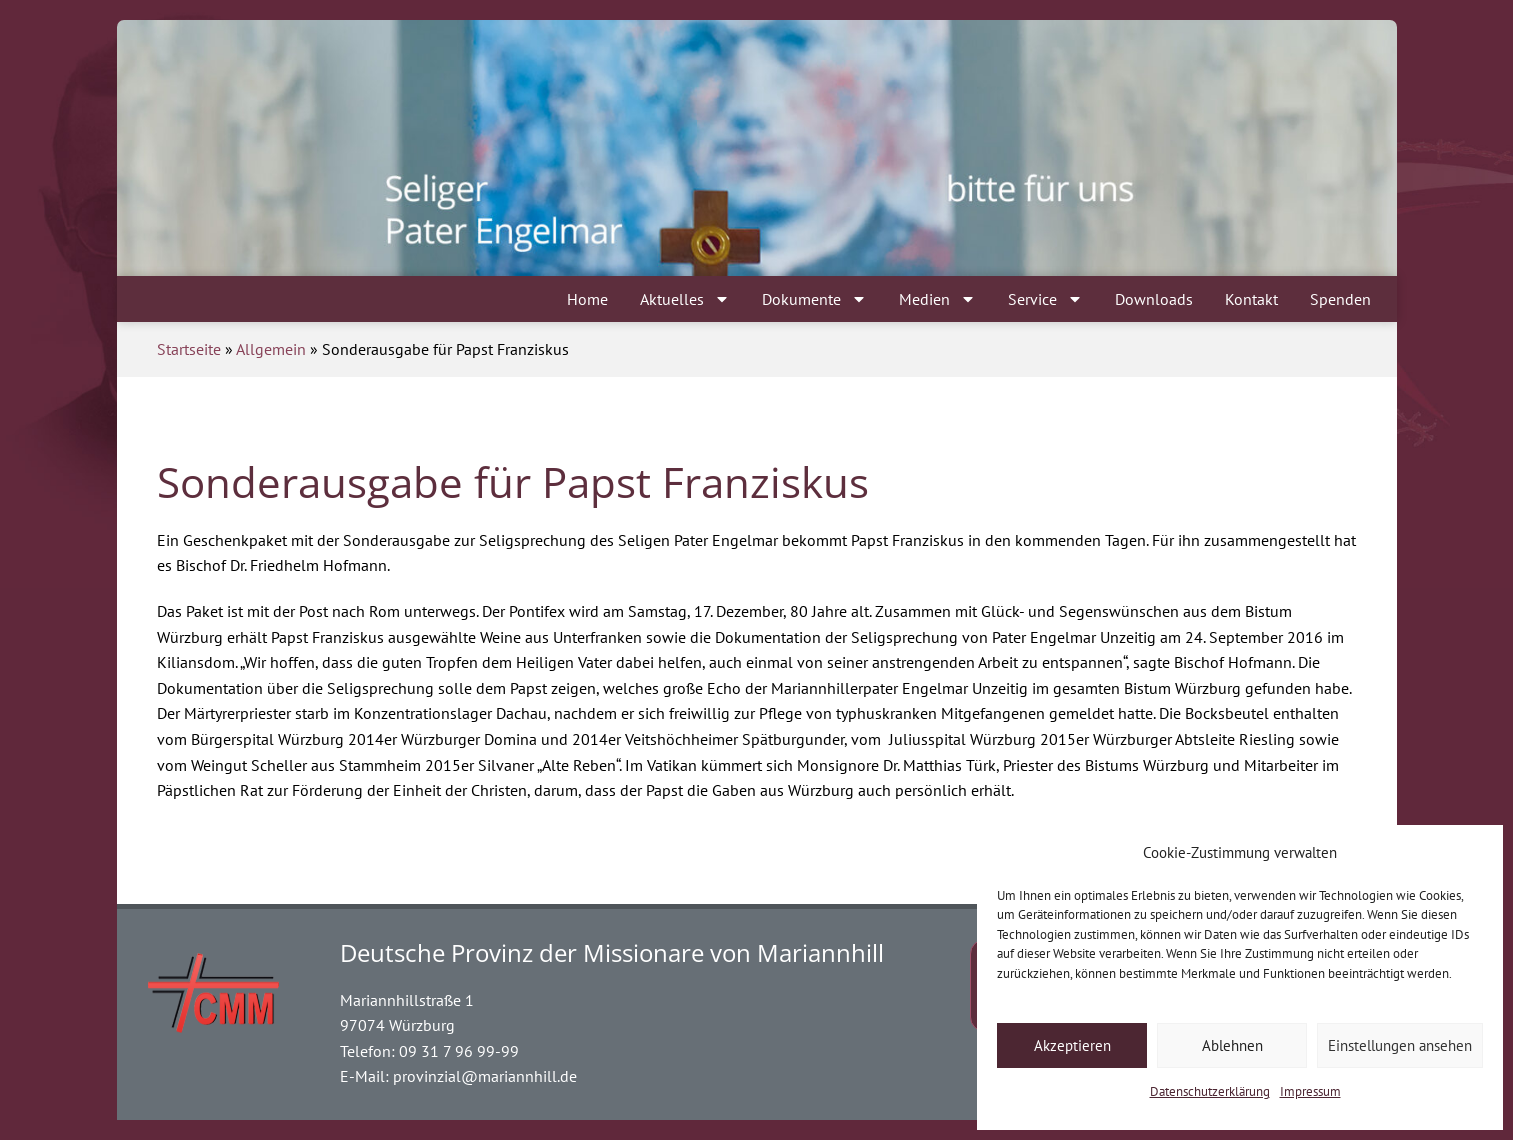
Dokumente (814, 299)
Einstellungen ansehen (1400, 1045)
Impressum (1310, 1091)
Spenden (1340, 299)
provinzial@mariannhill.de (485, 1076)
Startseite (189, 349)
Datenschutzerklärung (1210, 1091)
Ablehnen (1232, 1045)
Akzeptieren (1072, 1045)
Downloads (1154, 299)
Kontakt (1251, 299)
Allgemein (271, 349)
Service (1045, 299)
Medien (937, 299)
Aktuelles (685, 299)
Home (587, 299)
